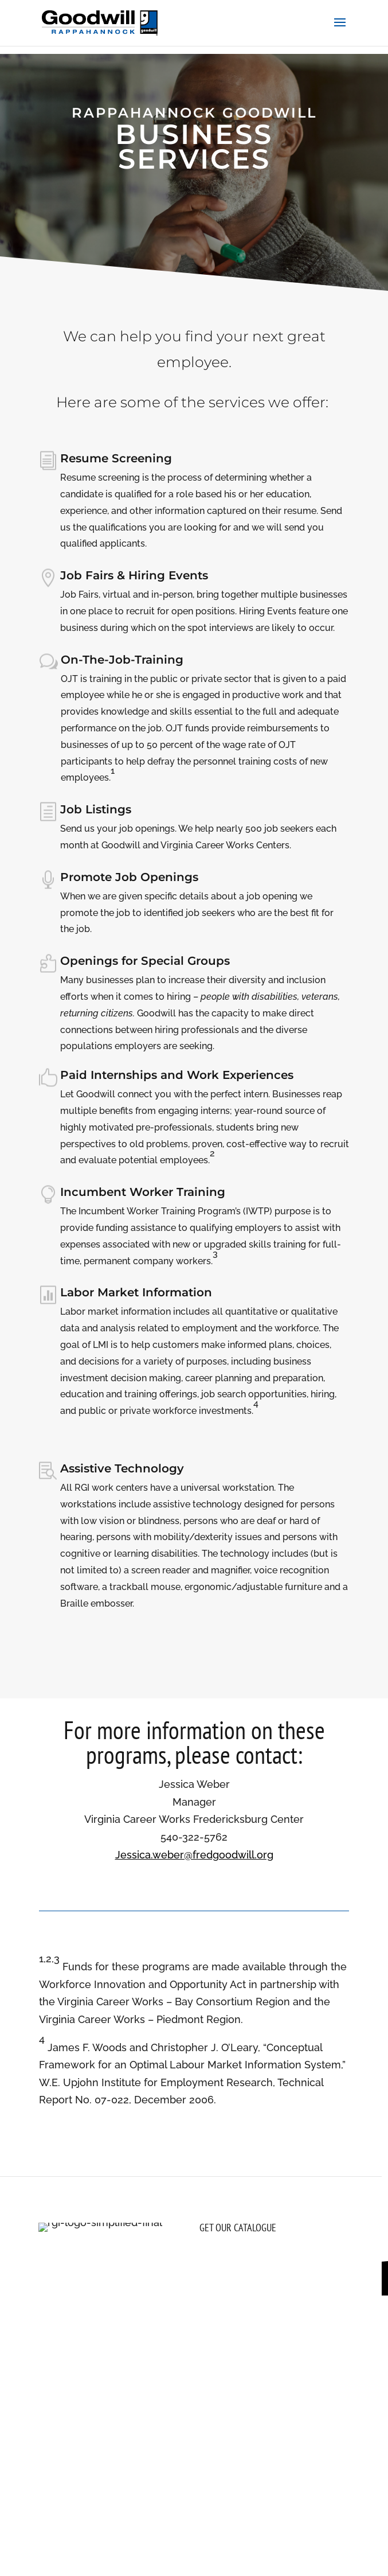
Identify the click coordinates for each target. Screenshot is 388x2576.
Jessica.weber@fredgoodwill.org (194, 1855)
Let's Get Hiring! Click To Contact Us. (194, 228)
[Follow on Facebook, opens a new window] (70, 2324)
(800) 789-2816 (89, 2356)
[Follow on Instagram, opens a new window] (47, 2324)
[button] (340, 30)
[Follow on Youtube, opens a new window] (116, 2324)
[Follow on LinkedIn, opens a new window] (93, 2324)
